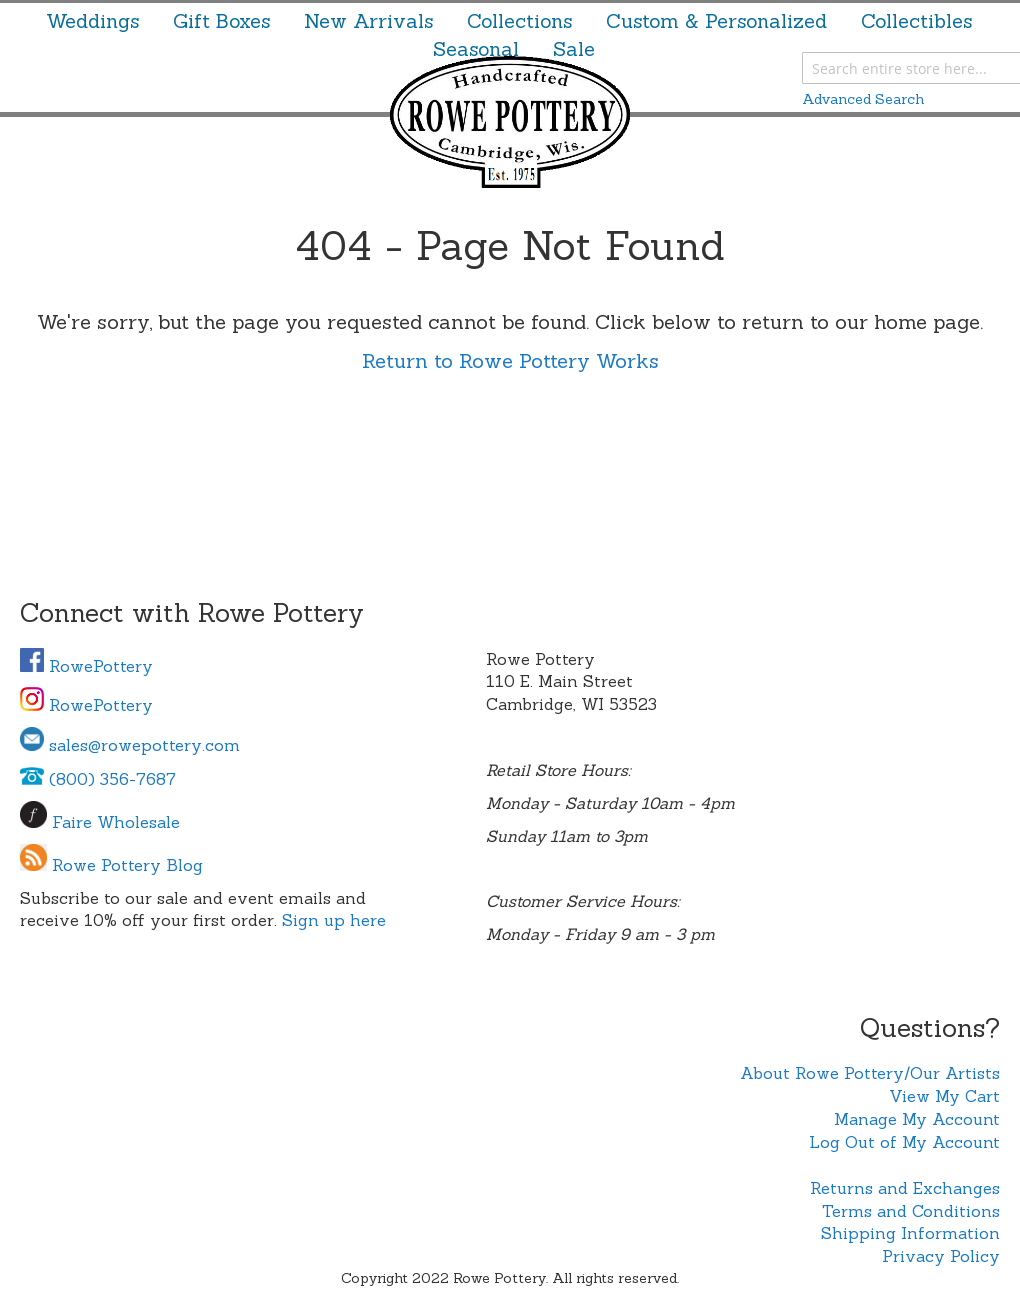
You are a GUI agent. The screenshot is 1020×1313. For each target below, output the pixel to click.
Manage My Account (917, 1119)
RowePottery (86, 666)
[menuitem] (92, 21)
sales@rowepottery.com (130, 745)
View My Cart (944, 1096)
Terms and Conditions (911, 1211)
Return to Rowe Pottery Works (510, 360)
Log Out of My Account (904, 1142)
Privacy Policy (941, 1256)
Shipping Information (910, 1233)
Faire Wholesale (116, 822)
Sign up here (334, 920)
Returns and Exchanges (905, 1188)
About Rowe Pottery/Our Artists (870, 1073)
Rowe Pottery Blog (127, 865)
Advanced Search (863, 99)
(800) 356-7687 (98, 779)
